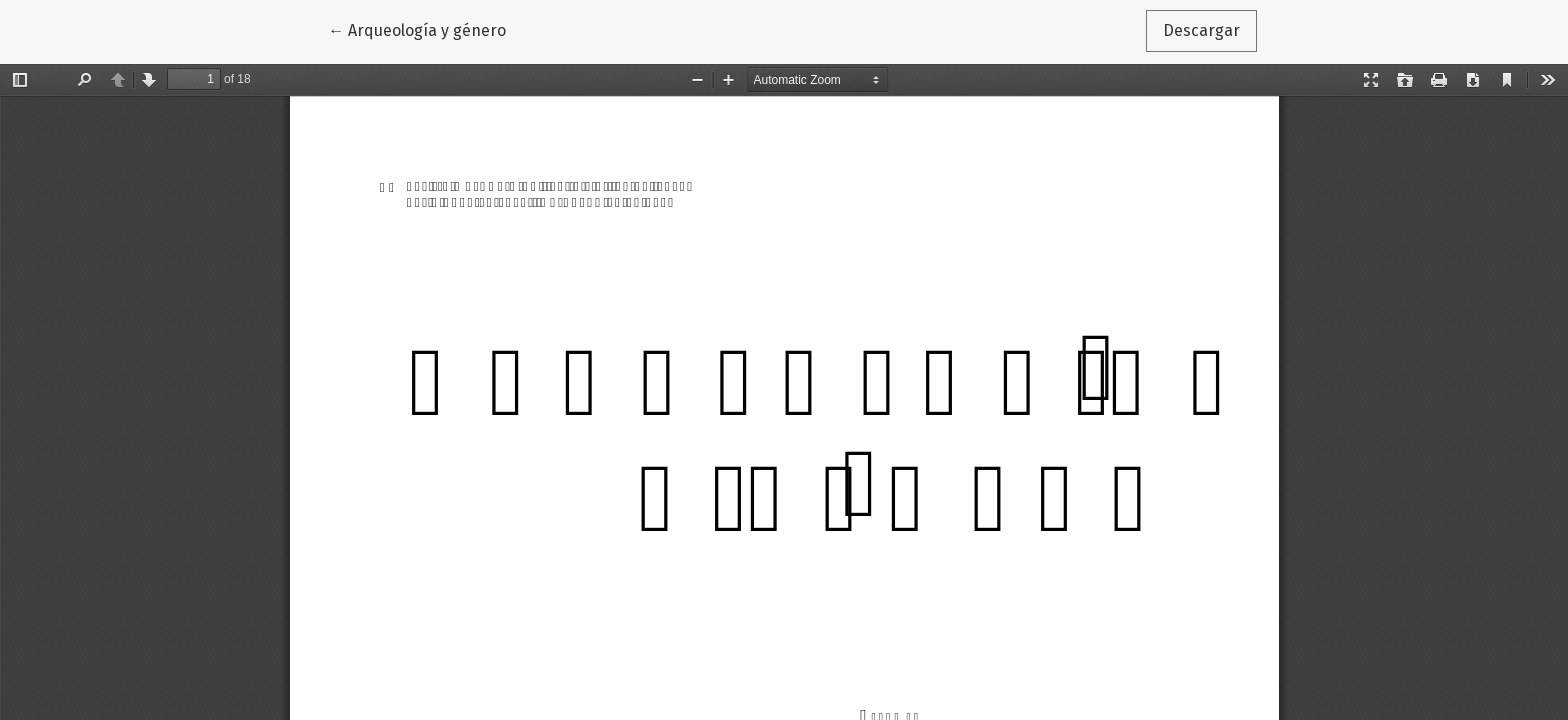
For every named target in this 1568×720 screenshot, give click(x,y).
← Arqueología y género (425, 29)
